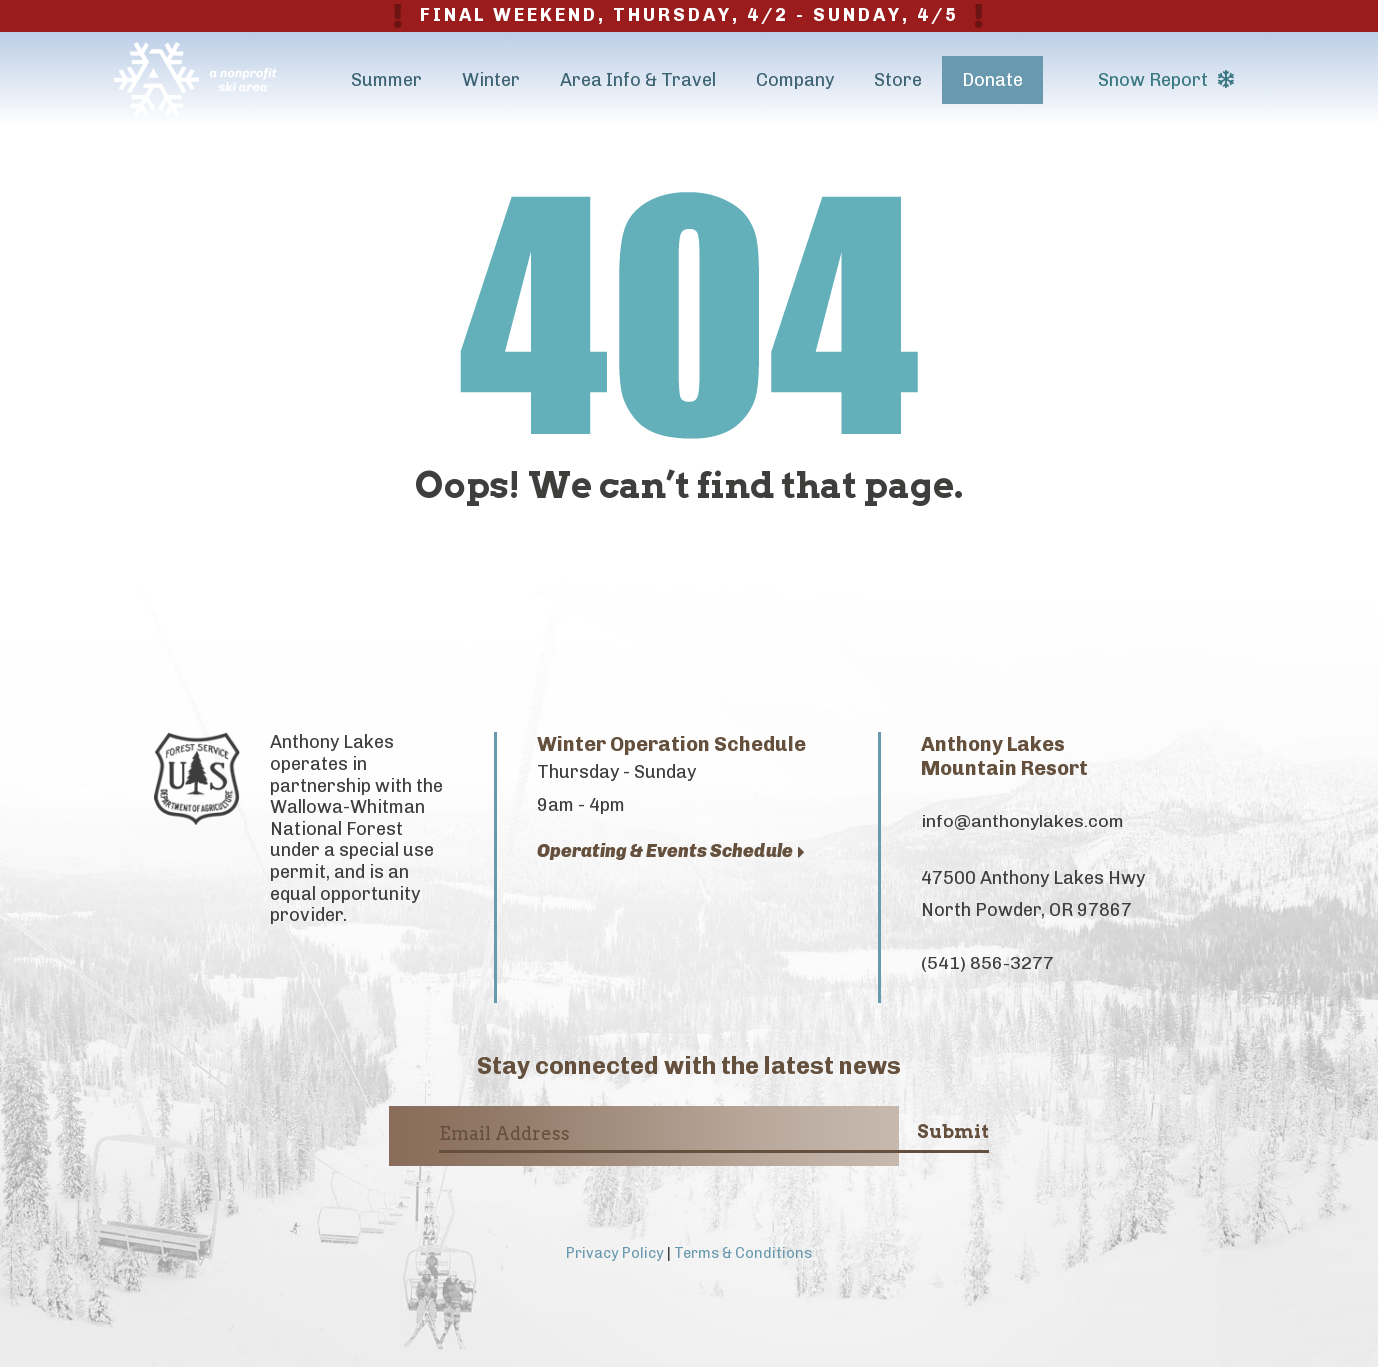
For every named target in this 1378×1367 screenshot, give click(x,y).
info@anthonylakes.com (1022, 821)
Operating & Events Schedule (671, 851)
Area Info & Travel (638, 80)
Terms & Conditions (743, 1253)
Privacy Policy (615, 1253)
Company (795, 80)
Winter (491, 80)
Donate (992, 80)
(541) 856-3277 (987, 963)
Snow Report (1166, 80)
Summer (386, 80)
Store (898, 80)
